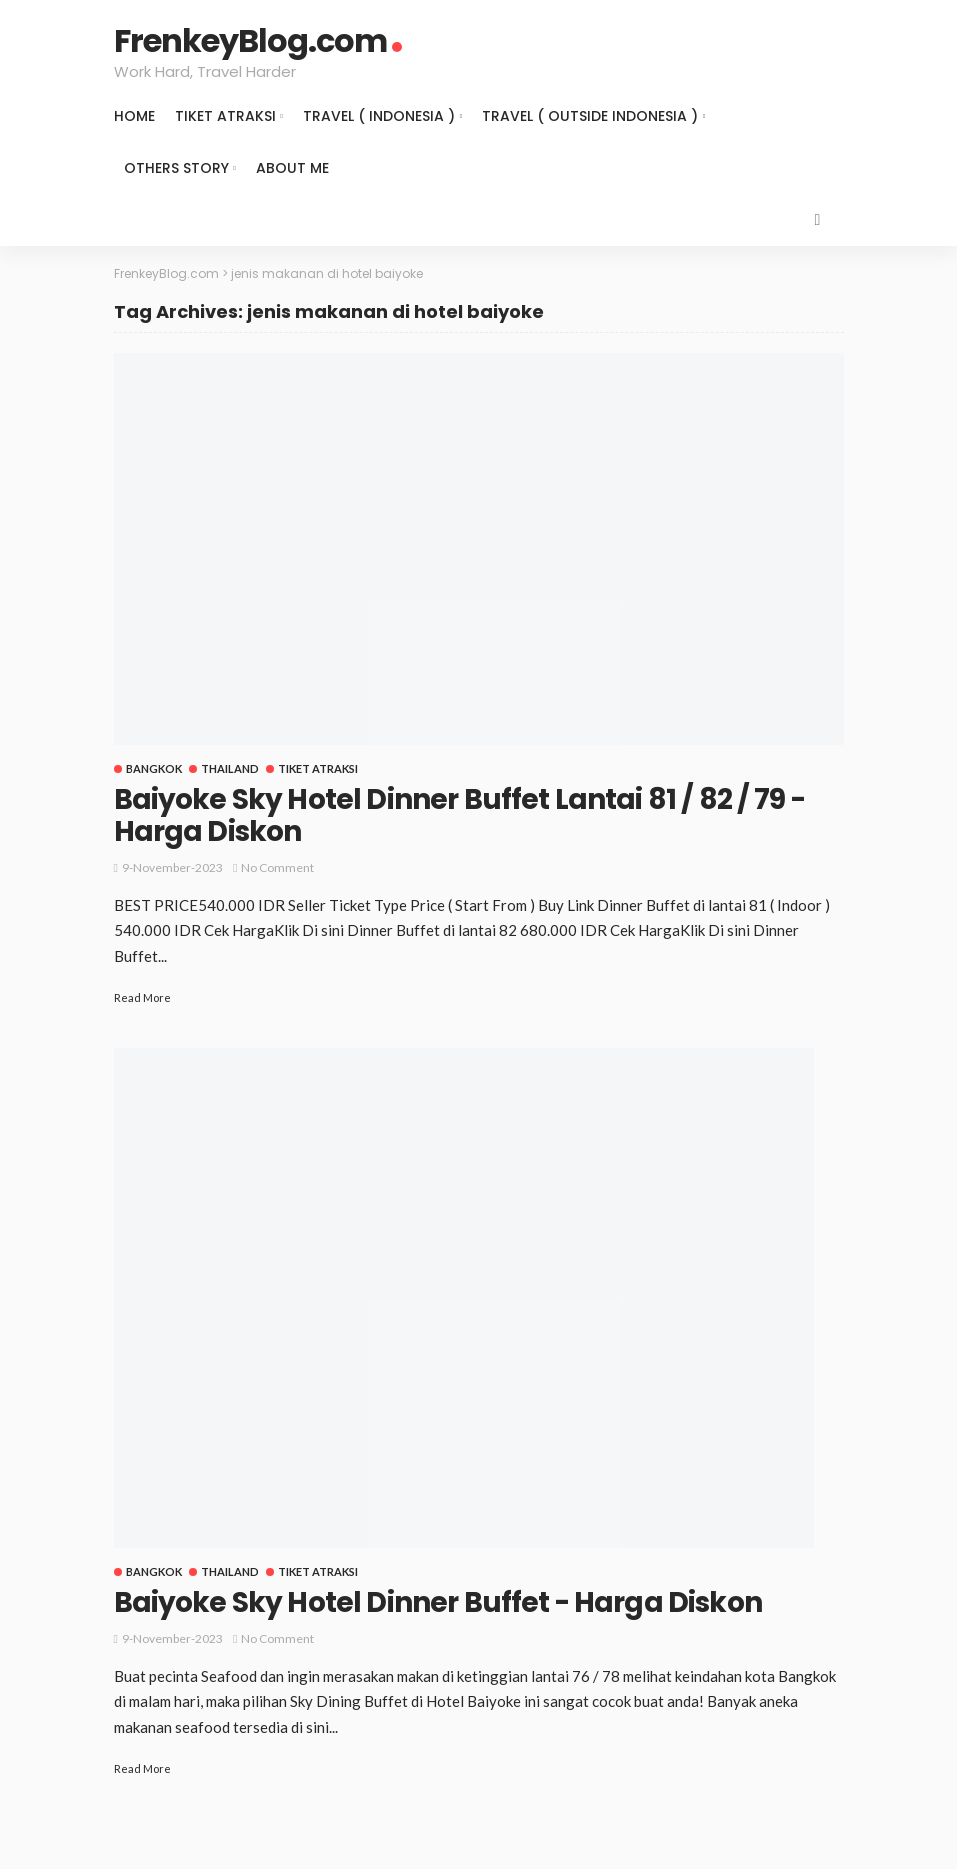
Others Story (176, 168)
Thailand (230, 768)
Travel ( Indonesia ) (379, 116)
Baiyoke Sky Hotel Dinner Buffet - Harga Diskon (438, 1602)
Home (134, 116)
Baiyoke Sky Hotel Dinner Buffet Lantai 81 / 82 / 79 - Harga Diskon (459, 815)
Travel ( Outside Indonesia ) (590, 116)
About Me (292, 168)
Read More (142, 997)
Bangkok (154, 768)
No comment (277, 867)
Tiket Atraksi (225, 116)
